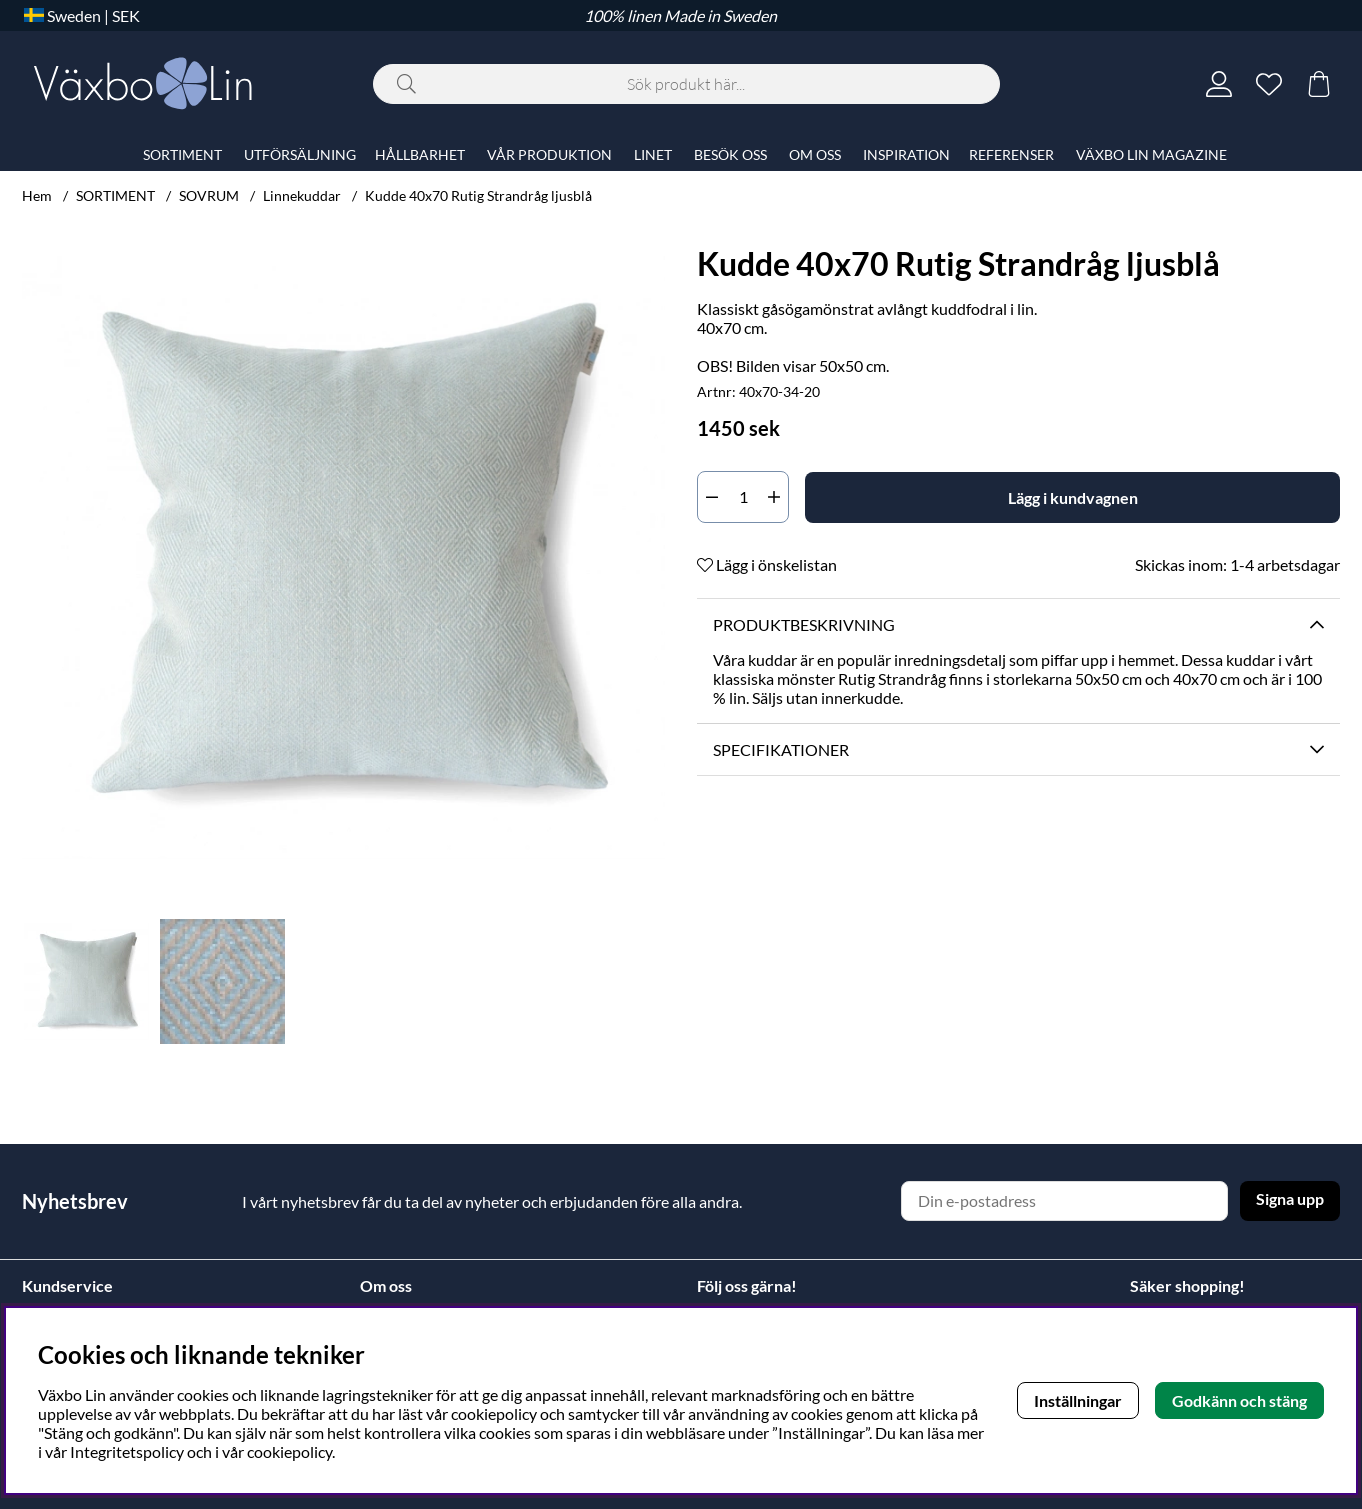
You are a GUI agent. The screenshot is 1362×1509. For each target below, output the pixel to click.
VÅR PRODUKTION (549, 154)
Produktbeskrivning (804, 624)
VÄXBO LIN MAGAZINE (1151, 154)
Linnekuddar (302, 195)
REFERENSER (1011, 154)
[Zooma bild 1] (343, 557)
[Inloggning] (1219, 84)
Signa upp (1290, 1198)
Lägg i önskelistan (767, 564)
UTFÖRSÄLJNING (300, 154)
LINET (653, 154)
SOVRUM (209, 195)
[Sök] (686, 84)
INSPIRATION (906, 154)
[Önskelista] (1269, 84)
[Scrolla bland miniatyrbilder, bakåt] (42, 981)
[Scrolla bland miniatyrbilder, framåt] (645, 981)
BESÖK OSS (730, 154)
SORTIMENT (115, 195)
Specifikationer (781, 749)
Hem (37, 195)
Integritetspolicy (127, 1451)
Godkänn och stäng (1239, 1400)
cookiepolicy (289, 1451)
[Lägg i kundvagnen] (1072, 497)
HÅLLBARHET (420, 154)
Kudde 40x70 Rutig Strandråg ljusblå (478, 195)
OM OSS (815, 154)
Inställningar (1078, 1400)
